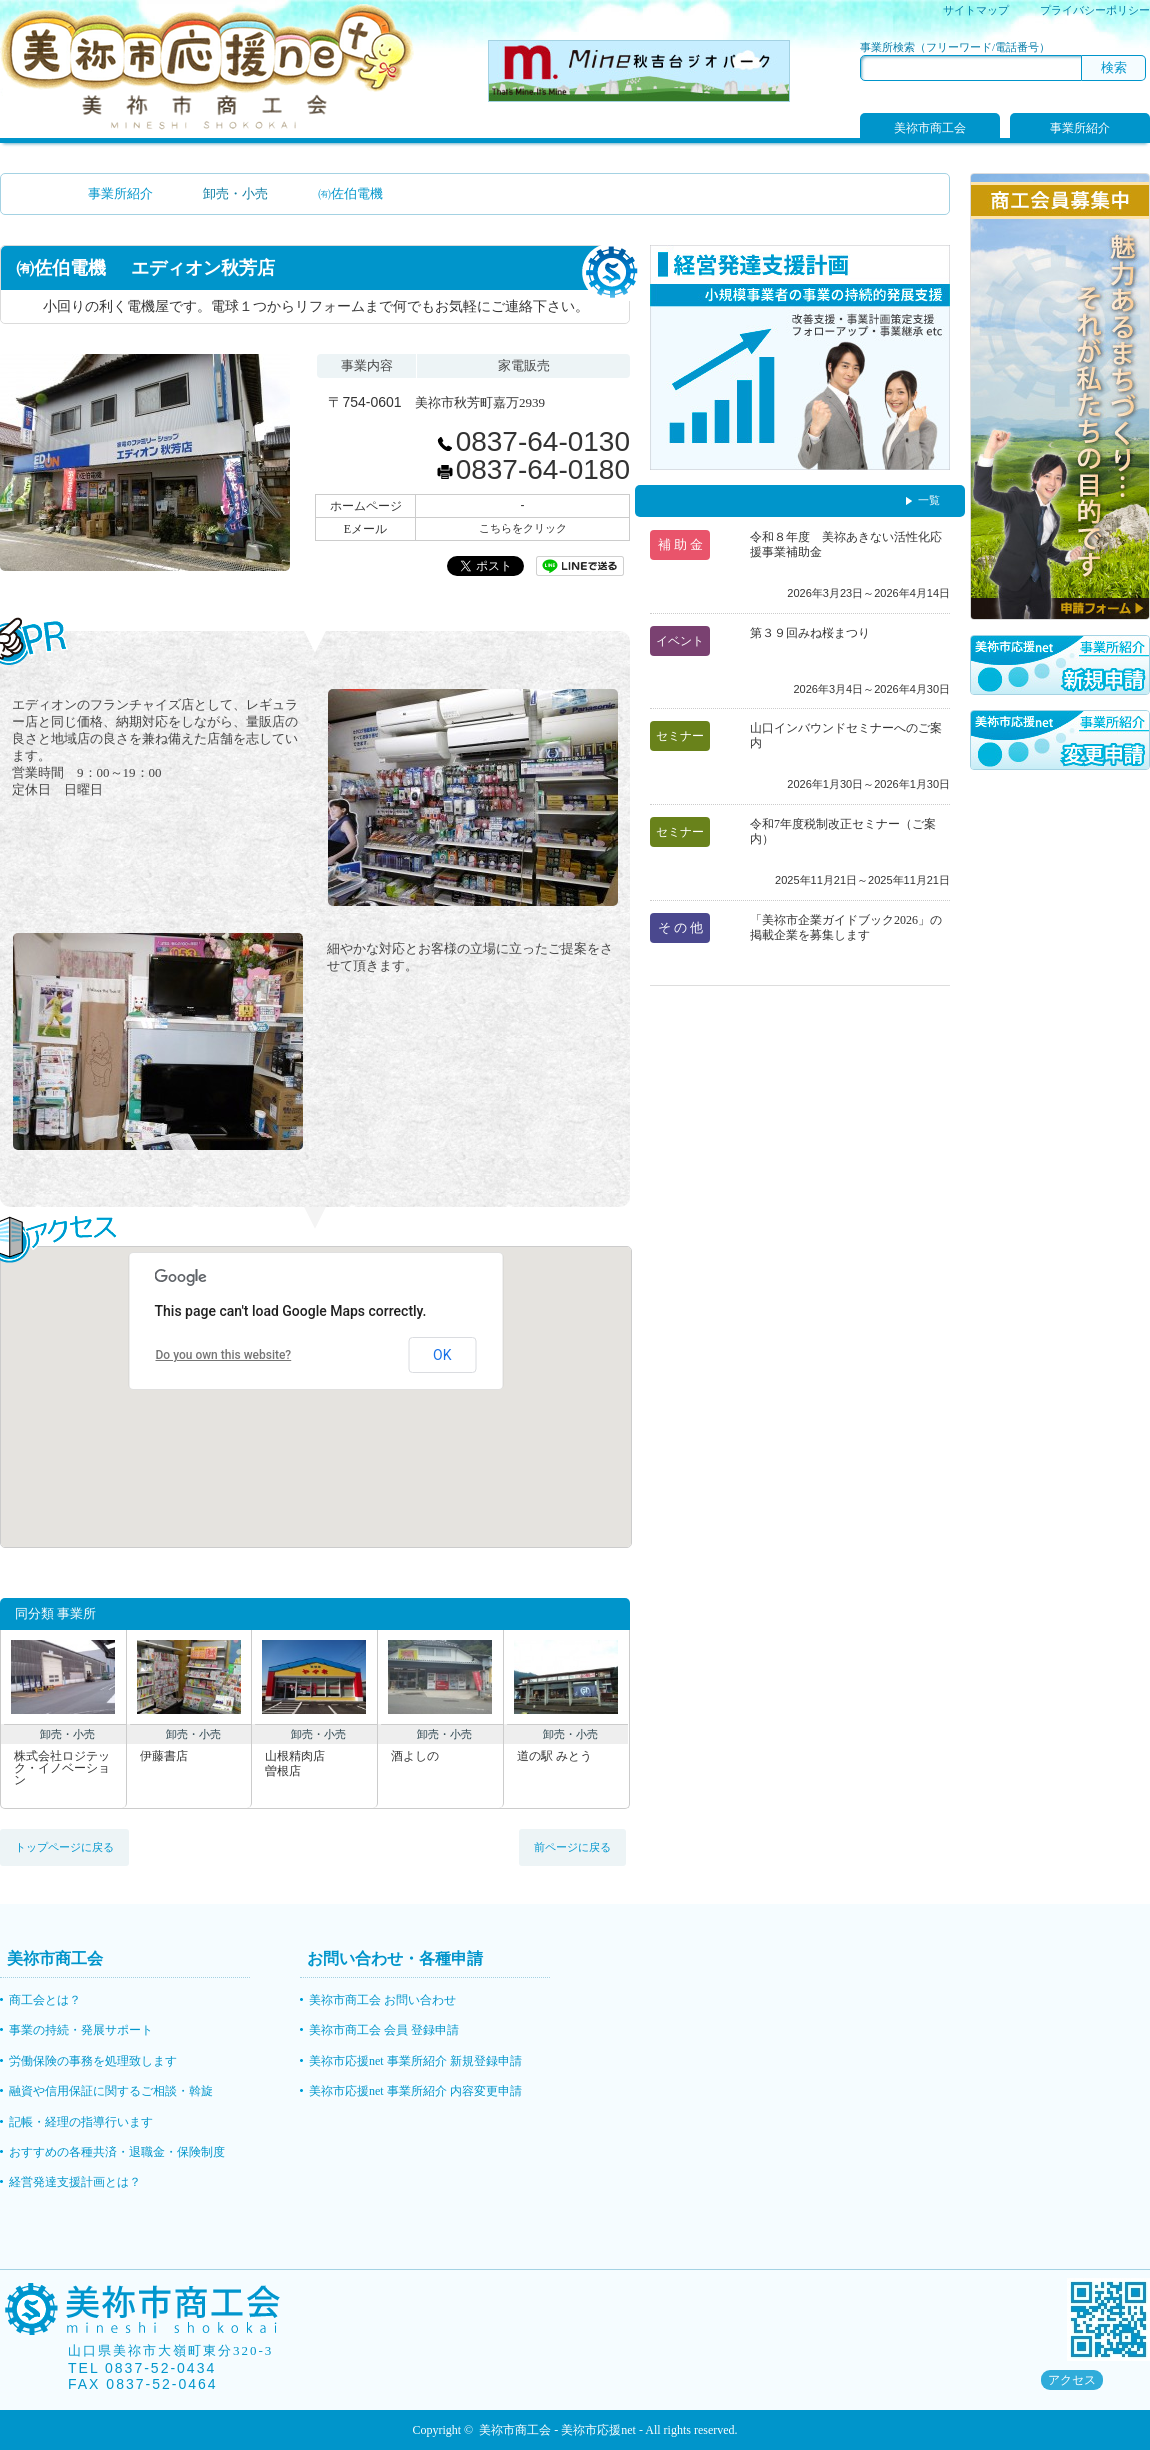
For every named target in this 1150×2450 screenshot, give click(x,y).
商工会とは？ (45, 2000)
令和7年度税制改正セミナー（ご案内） (843, 831)
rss (1139, 2381)
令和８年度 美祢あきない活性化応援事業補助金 (846, 544)
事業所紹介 (1080, 128)
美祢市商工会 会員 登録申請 (384, 2030)
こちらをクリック (523, 528)
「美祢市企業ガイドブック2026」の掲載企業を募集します (846, 927)
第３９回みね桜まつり (810, 633)
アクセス (1072, 2380)
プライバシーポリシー (1095, 10)
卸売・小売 (235, 193)
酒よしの (415, 1756)
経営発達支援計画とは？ (75, 2182)
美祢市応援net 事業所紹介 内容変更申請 (415, 2091)
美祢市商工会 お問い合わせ (382, 2000)
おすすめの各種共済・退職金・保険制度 (117, 2152)
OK (442, 1355)
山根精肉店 (314, 1763)
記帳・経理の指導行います (81, 2122)
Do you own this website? (224, 1355)
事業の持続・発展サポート (81, 2030)
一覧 (929, 500)
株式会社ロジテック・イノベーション (62, 1768)
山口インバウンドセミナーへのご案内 (846, 735)
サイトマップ (976, 10)
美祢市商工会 (930, 128)
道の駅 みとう (554, 1756)
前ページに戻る (572, 1847)
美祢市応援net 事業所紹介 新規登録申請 (415, 2061)
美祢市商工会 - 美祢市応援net (557, 2430)
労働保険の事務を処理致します (93, 2061)
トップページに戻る (64, 1847)
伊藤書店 (164, 1756)
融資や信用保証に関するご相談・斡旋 (111, 2091)
